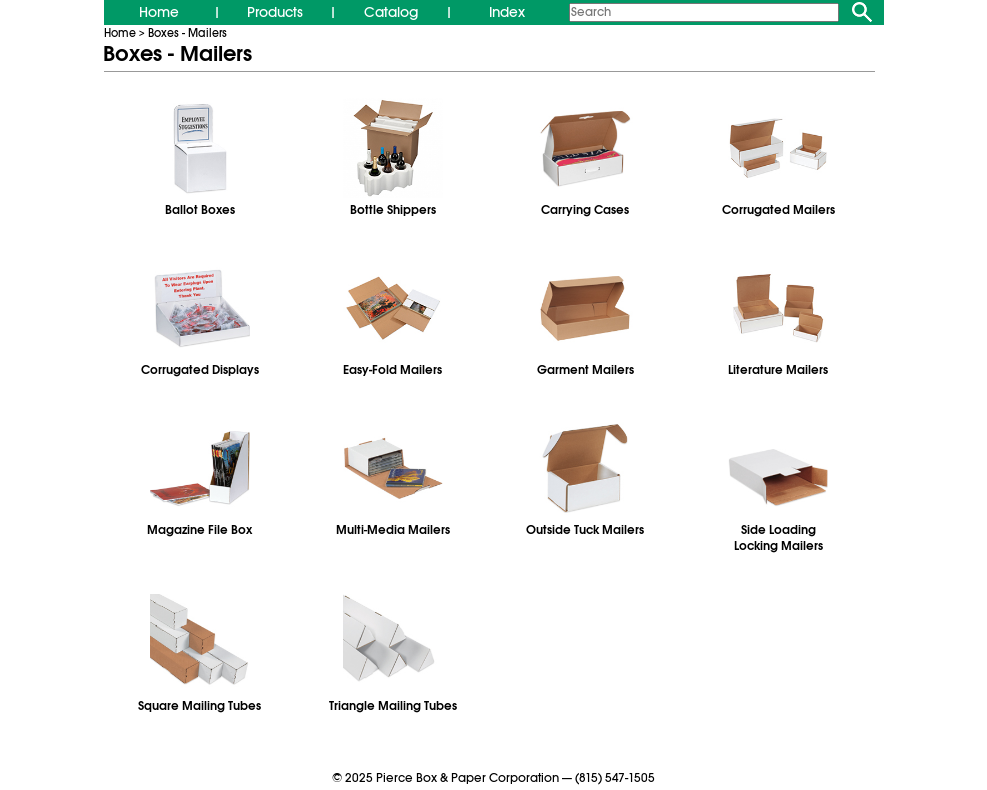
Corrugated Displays (200, 370)
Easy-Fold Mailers (392, 370)
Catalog (391, 12)
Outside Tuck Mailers (585, 530)
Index (507, 12)
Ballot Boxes (200, 210)
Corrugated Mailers (778, 210)
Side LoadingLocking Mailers (778, 538)
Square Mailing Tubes (199, 706)
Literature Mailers (778, 370)
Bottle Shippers (393, 210)
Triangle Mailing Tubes (392, 706)
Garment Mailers (585, 370)
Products (275, 12)
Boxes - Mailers (187, 33)
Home (159, 12)
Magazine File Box (199, 530)
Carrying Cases (585, 210)
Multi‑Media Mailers (393, 530)
